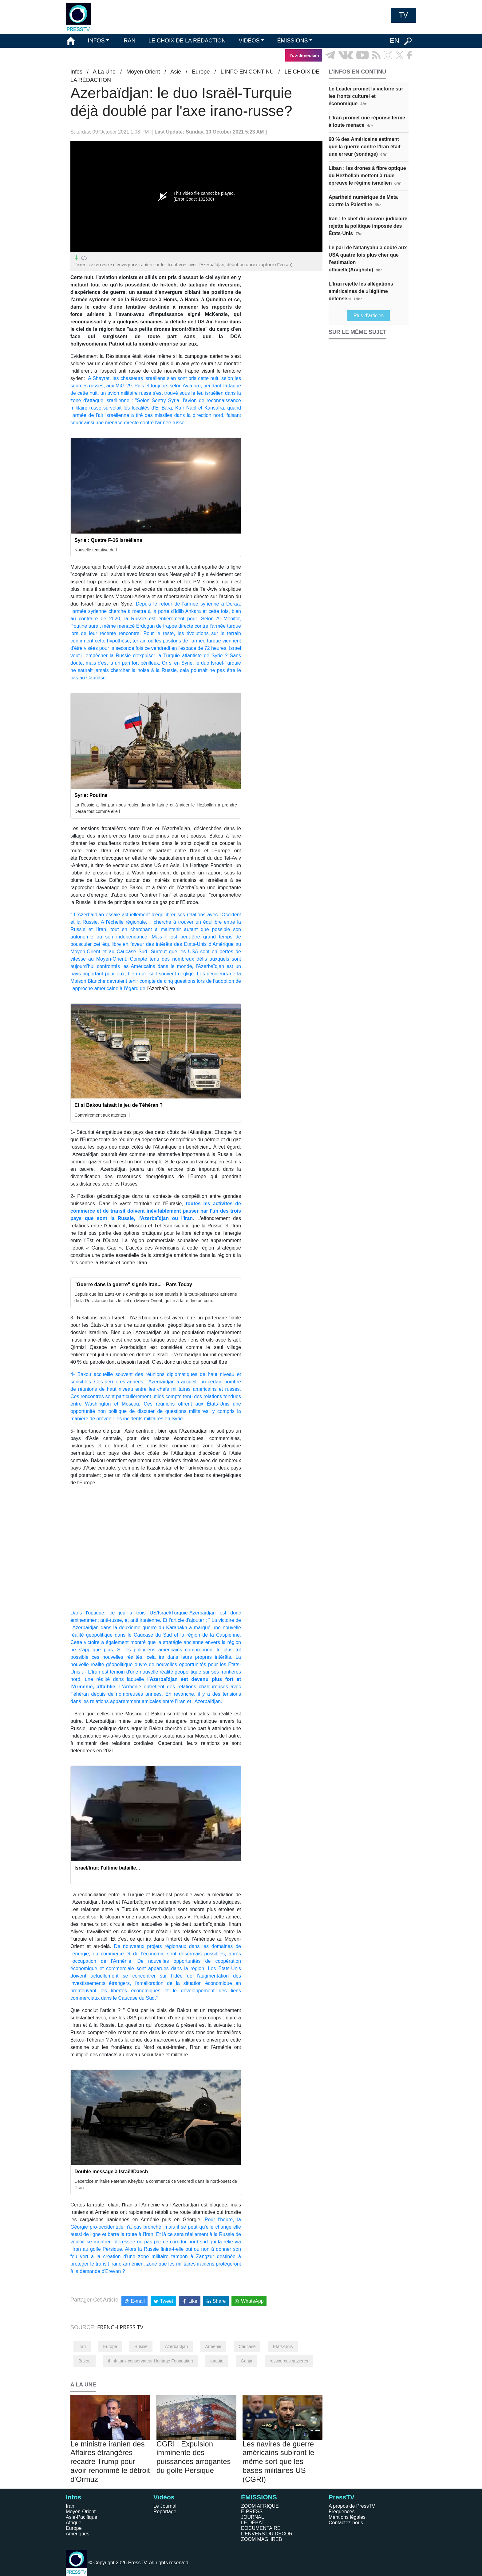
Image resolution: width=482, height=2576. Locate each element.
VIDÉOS (249, 41)
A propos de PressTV (352, 2506)
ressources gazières (289, 2360)
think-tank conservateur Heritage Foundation (150, 2360)
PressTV (341, 2497)
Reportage (164, 2511)
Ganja (246, 2360)
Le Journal (164, 2506)
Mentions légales (347, 2517)
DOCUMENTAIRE (261, 2528)
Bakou (84, 2360)
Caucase (247, 2346)
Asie (175, 72)
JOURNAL (252, 2517)
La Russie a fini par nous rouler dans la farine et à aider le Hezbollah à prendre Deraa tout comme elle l (155, 808)
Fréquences (342, 2511)
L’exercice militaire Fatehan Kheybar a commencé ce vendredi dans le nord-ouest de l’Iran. (155, 2184)
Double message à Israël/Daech (111, 2171)
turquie (216, 2360)
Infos (76, 72)
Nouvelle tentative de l (95, 549)
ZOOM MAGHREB (261, 2539)
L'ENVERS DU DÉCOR (267, 2533)
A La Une (104, 72)
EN (394, 40)
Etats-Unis (283, 2346)
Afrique (73, 2522)
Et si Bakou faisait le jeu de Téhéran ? (118, 1105)
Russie (141, 2346)
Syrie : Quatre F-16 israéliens (108, 540)
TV (403, 15)
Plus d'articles (369, 315)
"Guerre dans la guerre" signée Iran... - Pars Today (133, 1284)
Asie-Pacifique (81, 2517)
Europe (201, 72)
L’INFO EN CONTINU (247, 72)
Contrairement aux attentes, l (102, 1115)
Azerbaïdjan (176, 2346)
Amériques (77, 2533)
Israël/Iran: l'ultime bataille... (107, 1867)
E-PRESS (252, 2511)
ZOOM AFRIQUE (260, 2506)
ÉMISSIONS (292, 41)
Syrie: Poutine (91, 795)
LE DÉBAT (252, 2522)
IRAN (129, 41)
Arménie (213, 2346)
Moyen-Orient (143, 72)
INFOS (96, 41)
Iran (82, 2346)
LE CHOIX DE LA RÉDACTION (187, 41)
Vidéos (163, 2497)
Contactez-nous (346, 2522)
